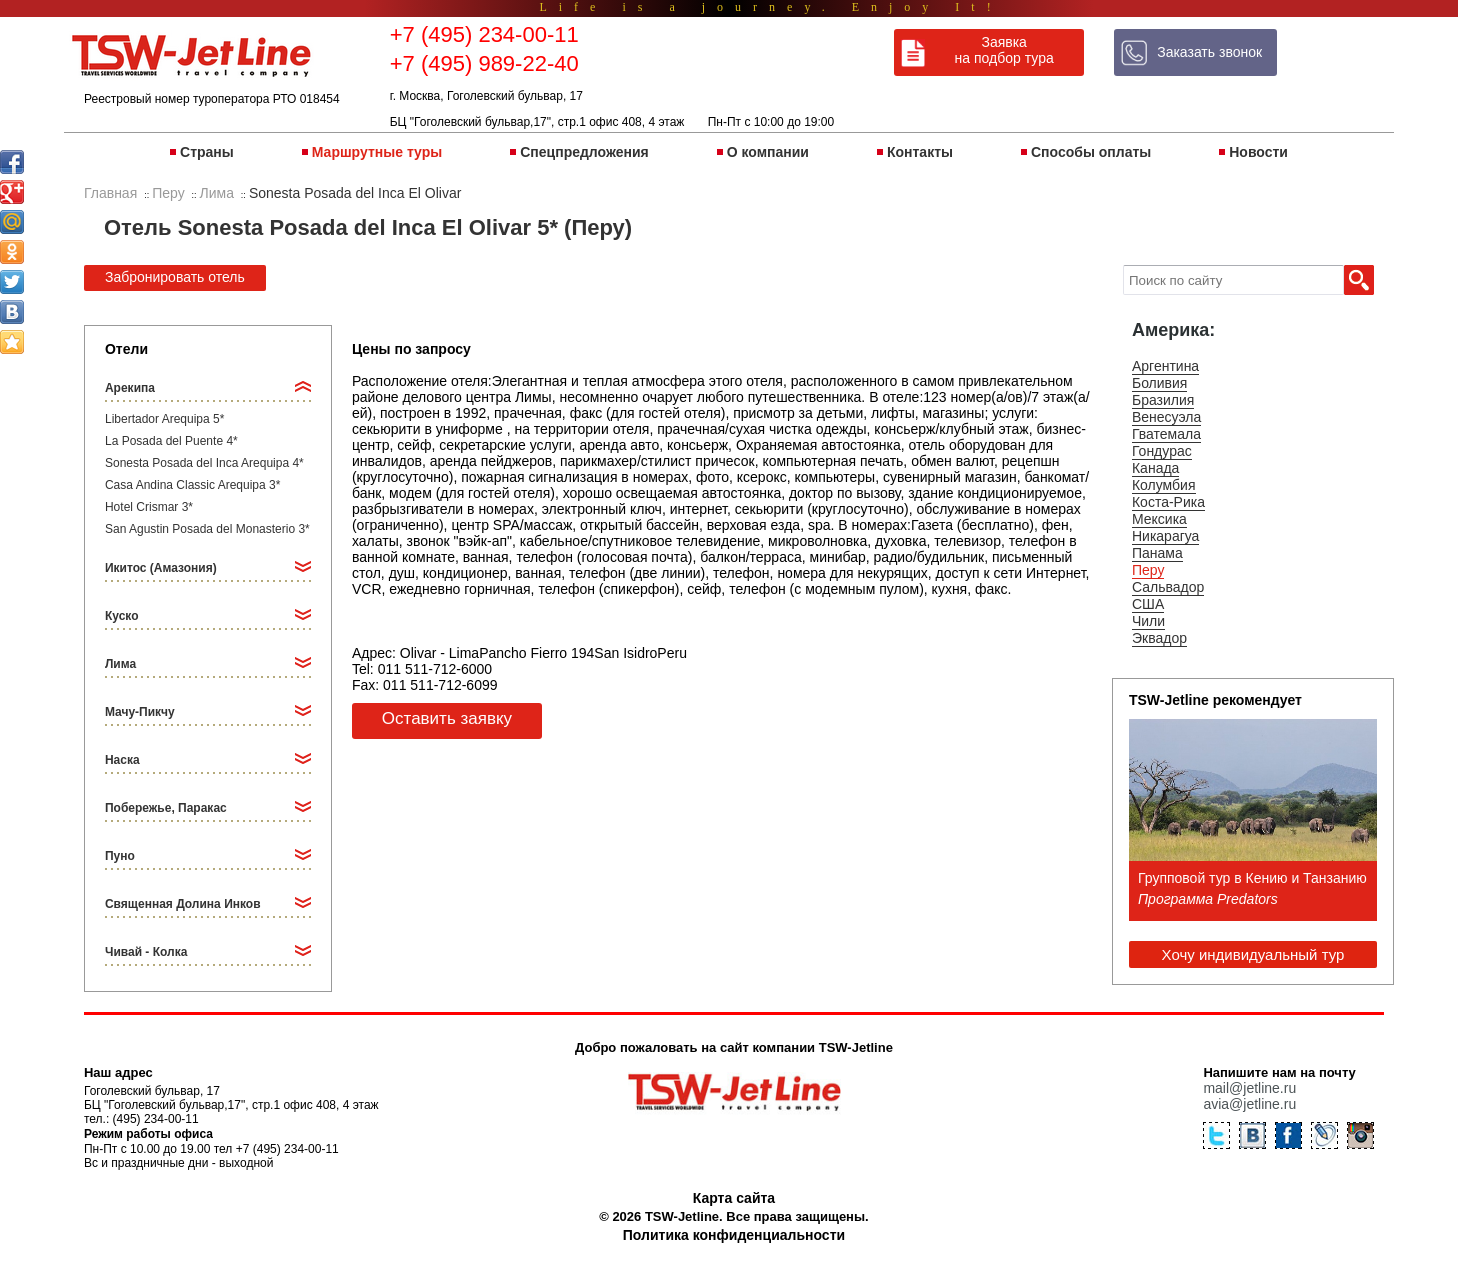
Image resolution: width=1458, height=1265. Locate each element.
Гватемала (1166, 434)
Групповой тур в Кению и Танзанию (1252, 878)
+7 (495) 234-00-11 (484, 34)
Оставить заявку (447, 718)
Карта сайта (734, 1198)
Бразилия (1163, 400)
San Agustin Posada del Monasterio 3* (207, 529)
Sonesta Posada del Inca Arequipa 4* (204, 463)
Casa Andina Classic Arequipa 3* (192, 485)
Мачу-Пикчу (140, 712)
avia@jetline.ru (1249, 1104)
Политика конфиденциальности (734, 1235)
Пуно (120, 856)
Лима (120, 664)
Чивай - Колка (146, 952)
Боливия (1160, 383)
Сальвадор (1168, 587)
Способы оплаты (1091, 152)
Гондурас (1162, 451)
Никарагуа (1165, 536)
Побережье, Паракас (166, 808)
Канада (1155, 468)
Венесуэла (1166, 417)
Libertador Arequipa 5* (164, 419)
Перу (1148, 570)
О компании (768, 152)
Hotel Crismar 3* (149, 507)
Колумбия (1164, 485)
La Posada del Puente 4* (171, 441)
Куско (122, 616)
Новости (1258, 152)
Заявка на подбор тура (1004, 50)
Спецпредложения (584, 152)
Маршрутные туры (377, 152)
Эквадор (1159, 638)
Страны (207, 152)
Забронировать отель (175, 277)
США (1148, 604)
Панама (1157, 553)
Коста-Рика (1168, 502)
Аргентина (1165, 366)
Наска (122, 760)
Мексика (1159, 519)
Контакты (920, 152)
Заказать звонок (1209, 52)
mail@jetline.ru (1249, 1088)
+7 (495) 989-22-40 (484, 63)
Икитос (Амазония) (161, 568)
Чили (1148, 621)
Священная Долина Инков (183, 904)
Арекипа (130, 388)
